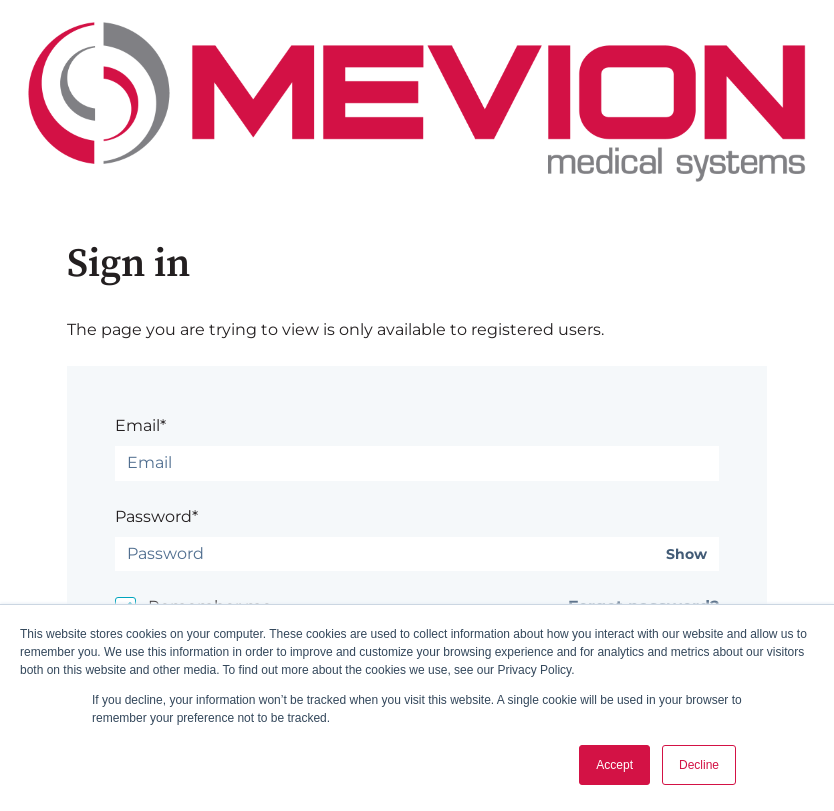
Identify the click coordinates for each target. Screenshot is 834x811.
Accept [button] (614, 765)
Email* (140, 425)
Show (686, 554)
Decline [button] (699, 765)
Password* (156, 516)
